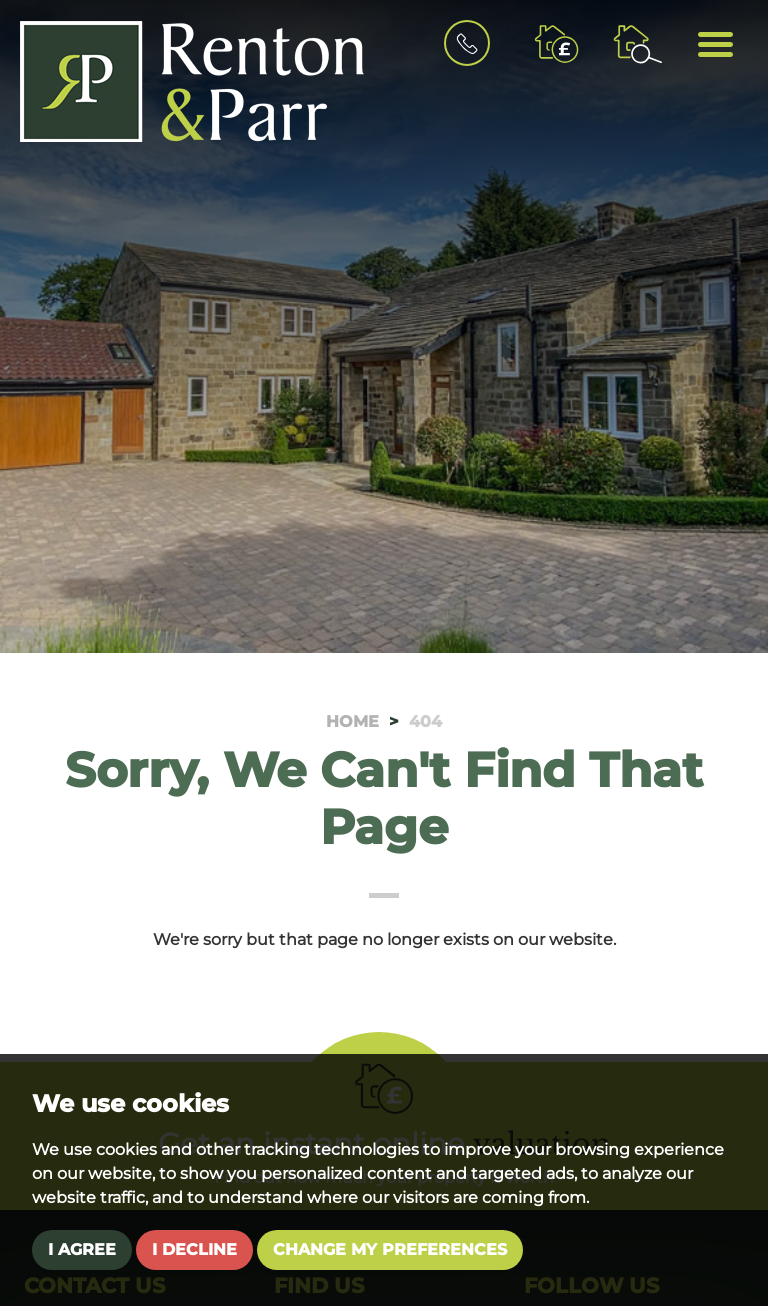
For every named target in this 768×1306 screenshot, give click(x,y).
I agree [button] (82, 1249)
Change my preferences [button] (390, 1249)
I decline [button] (194, 1249)
